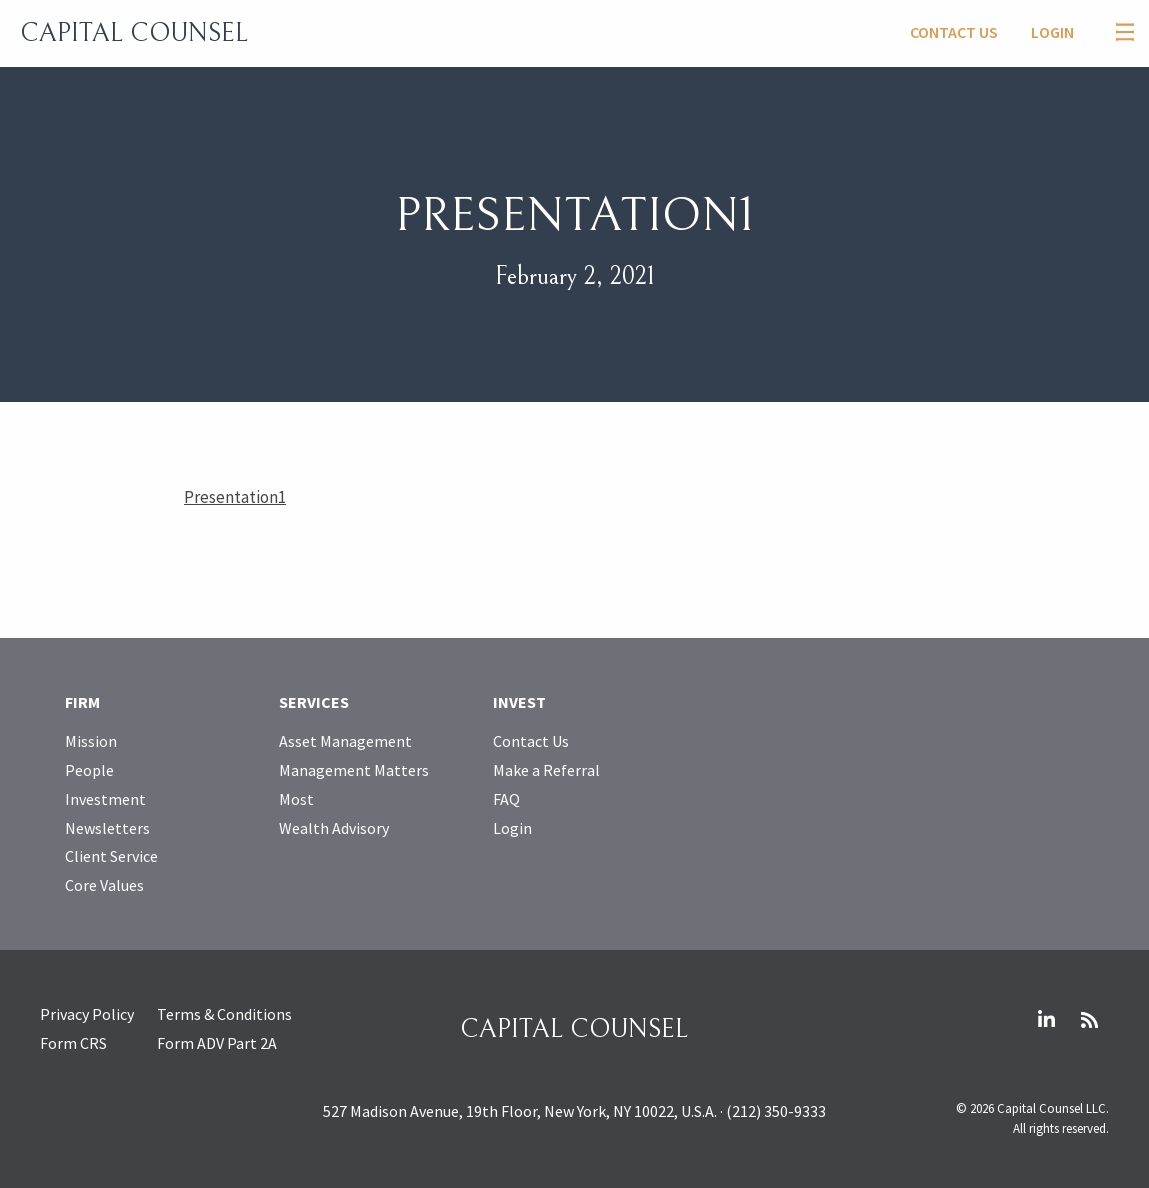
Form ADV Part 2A (217, 1043)
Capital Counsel (134, 33)
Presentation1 (235, 497)
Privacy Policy (87, 1014)
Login (1052, 32)
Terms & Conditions (224, 1014)
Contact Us (954, 32)
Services (314, 702)
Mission (91, 741)
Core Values (104, 885)
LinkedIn (1046, 1020)
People (89, 770)
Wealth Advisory (334, 828)
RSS (1089, 1020)
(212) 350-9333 (776, 1111)
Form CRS (73, 1043)
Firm (82, 702)
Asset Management (345, 741)
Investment (105, 799)
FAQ (506, 799)
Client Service (111, 856)
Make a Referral (546, 770)
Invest (519, 702)
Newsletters (107, 828)
